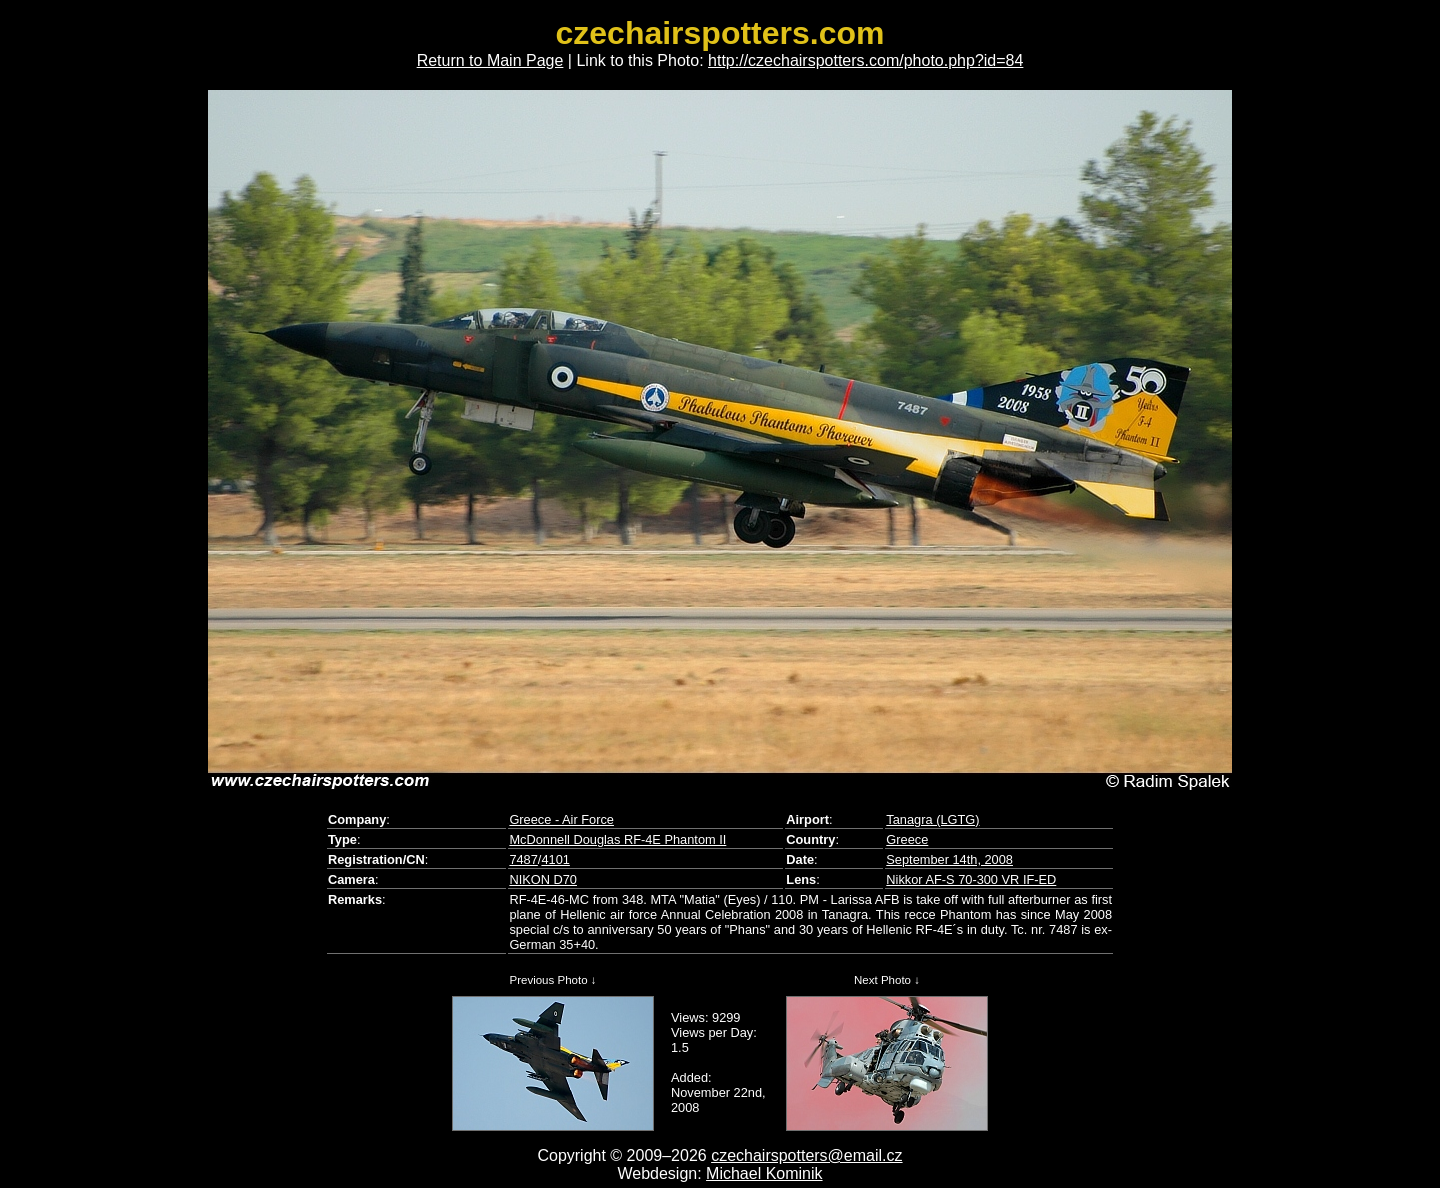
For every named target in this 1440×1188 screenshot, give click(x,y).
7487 (523, 859)
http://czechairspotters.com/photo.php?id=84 (865, 60)
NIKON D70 (543, 879)
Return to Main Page (490, 60)
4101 (555, 859)
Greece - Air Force (561, 819)
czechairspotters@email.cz (806, 1155)
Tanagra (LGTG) (932, 819)
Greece (907, 839)
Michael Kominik (764, 1173)
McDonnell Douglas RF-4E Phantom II (617, 839)
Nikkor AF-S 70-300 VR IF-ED (971, 879)
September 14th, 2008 (949, 859)
